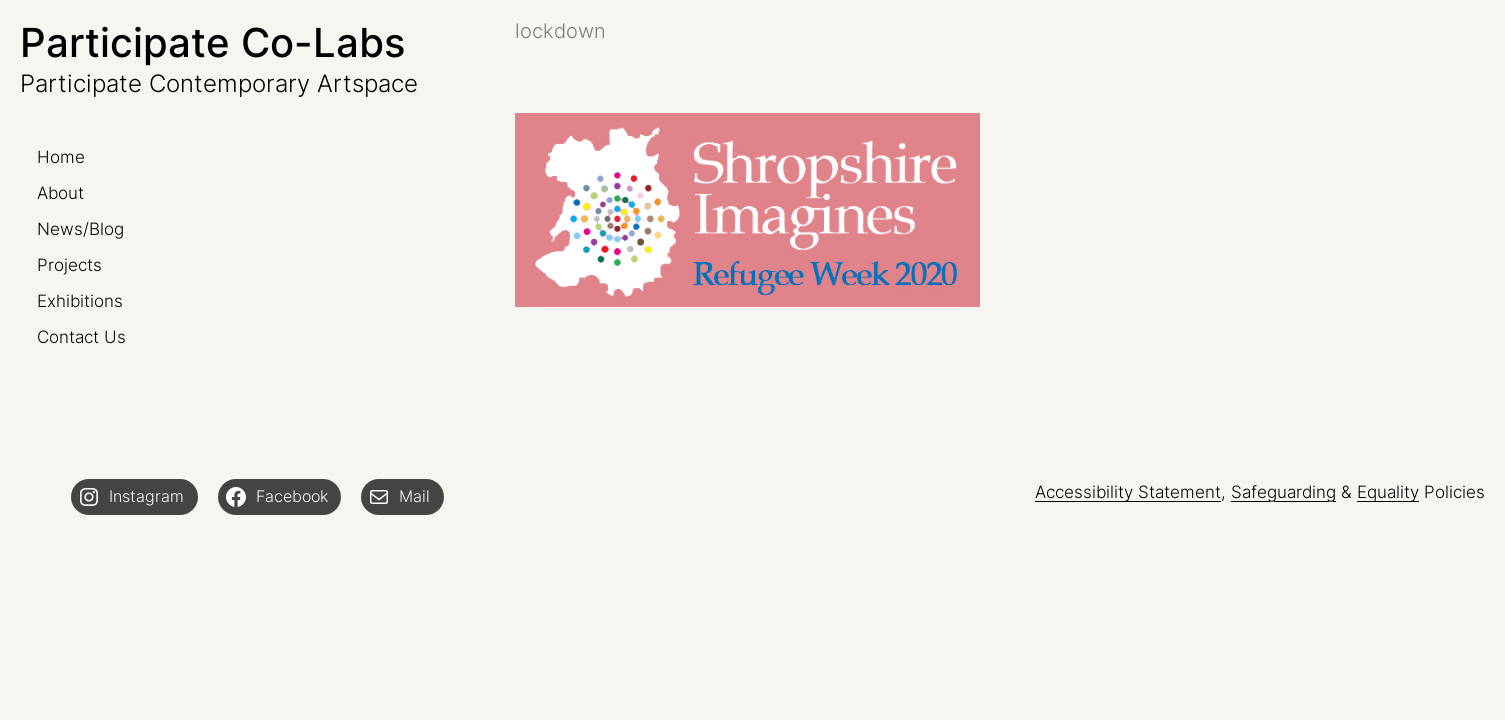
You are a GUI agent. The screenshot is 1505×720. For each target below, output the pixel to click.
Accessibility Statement (1128, 492)
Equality (1388, 492)
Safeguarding (1283, 492)
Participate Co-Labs (212, 42)
